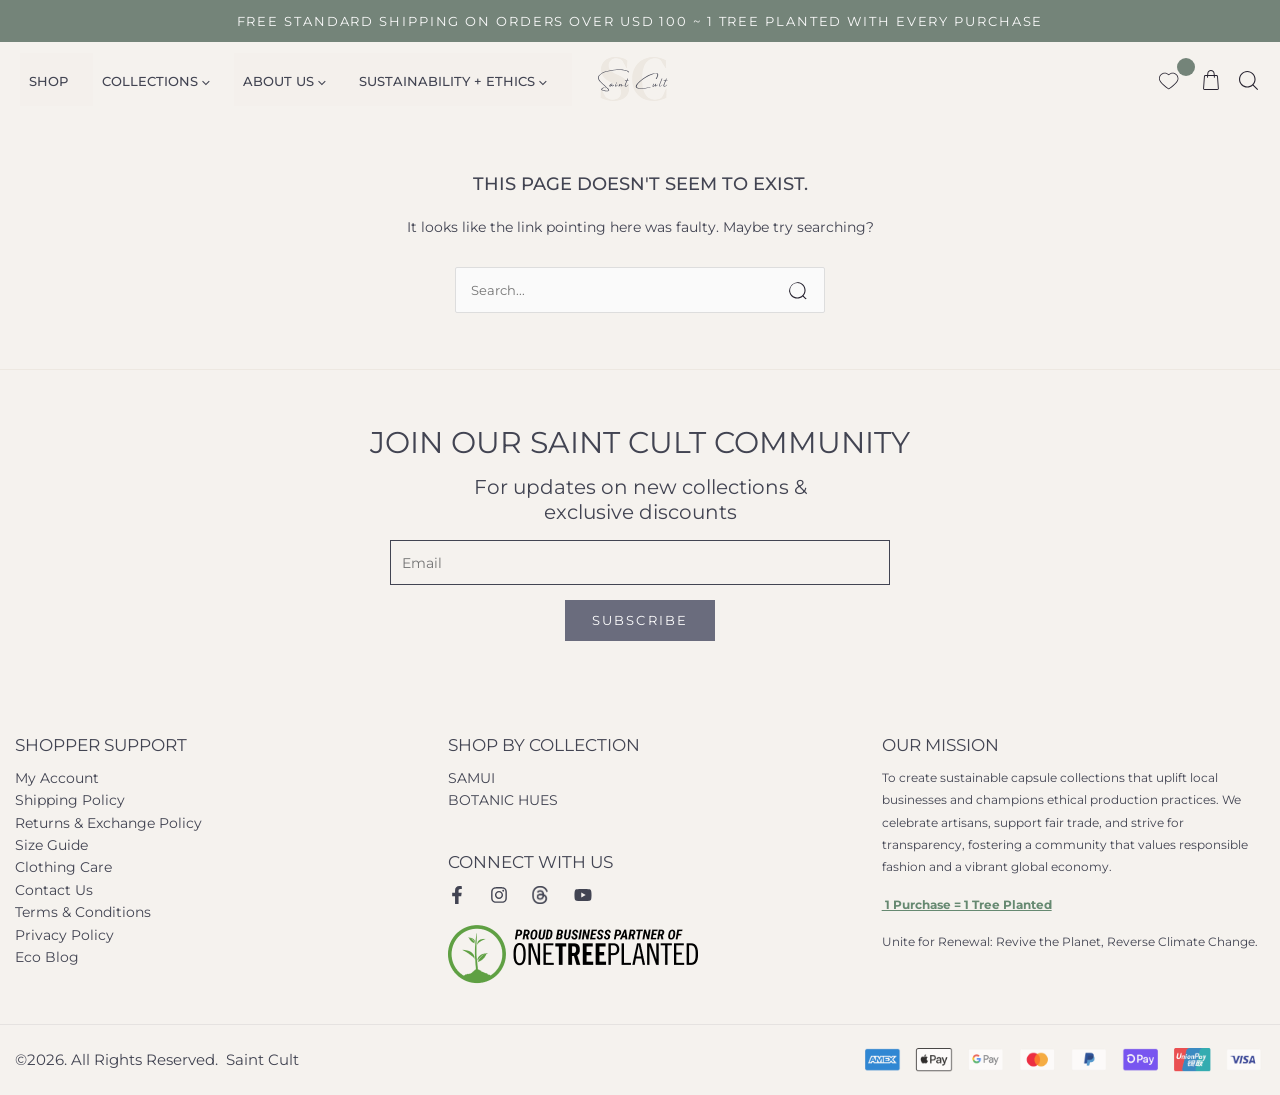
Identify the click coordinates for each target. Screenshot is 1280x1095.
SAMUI (471, 778)
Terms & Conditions (83, 912)
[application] (188, 81)
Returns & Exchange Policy (108, 823)
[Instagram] (499, 895)
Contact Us (54, 890)
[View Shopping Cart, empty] (1211, 79)
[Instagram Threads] (541, 895)
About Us (257, 81)
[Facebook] (457, 895)
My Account (57, 778)
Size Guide (51, 845)
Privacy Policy (64, 935)
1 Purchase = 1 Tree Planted (967, 904)
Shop (43, 81)
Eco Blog (47, 957)
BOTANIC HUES (503, 800)
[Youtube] (583, 895)
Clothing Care (63, 867)
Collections (140, 81)
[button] (1249, 78)
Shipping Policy (70, 800)
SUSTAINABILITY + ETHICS (416, 81)
